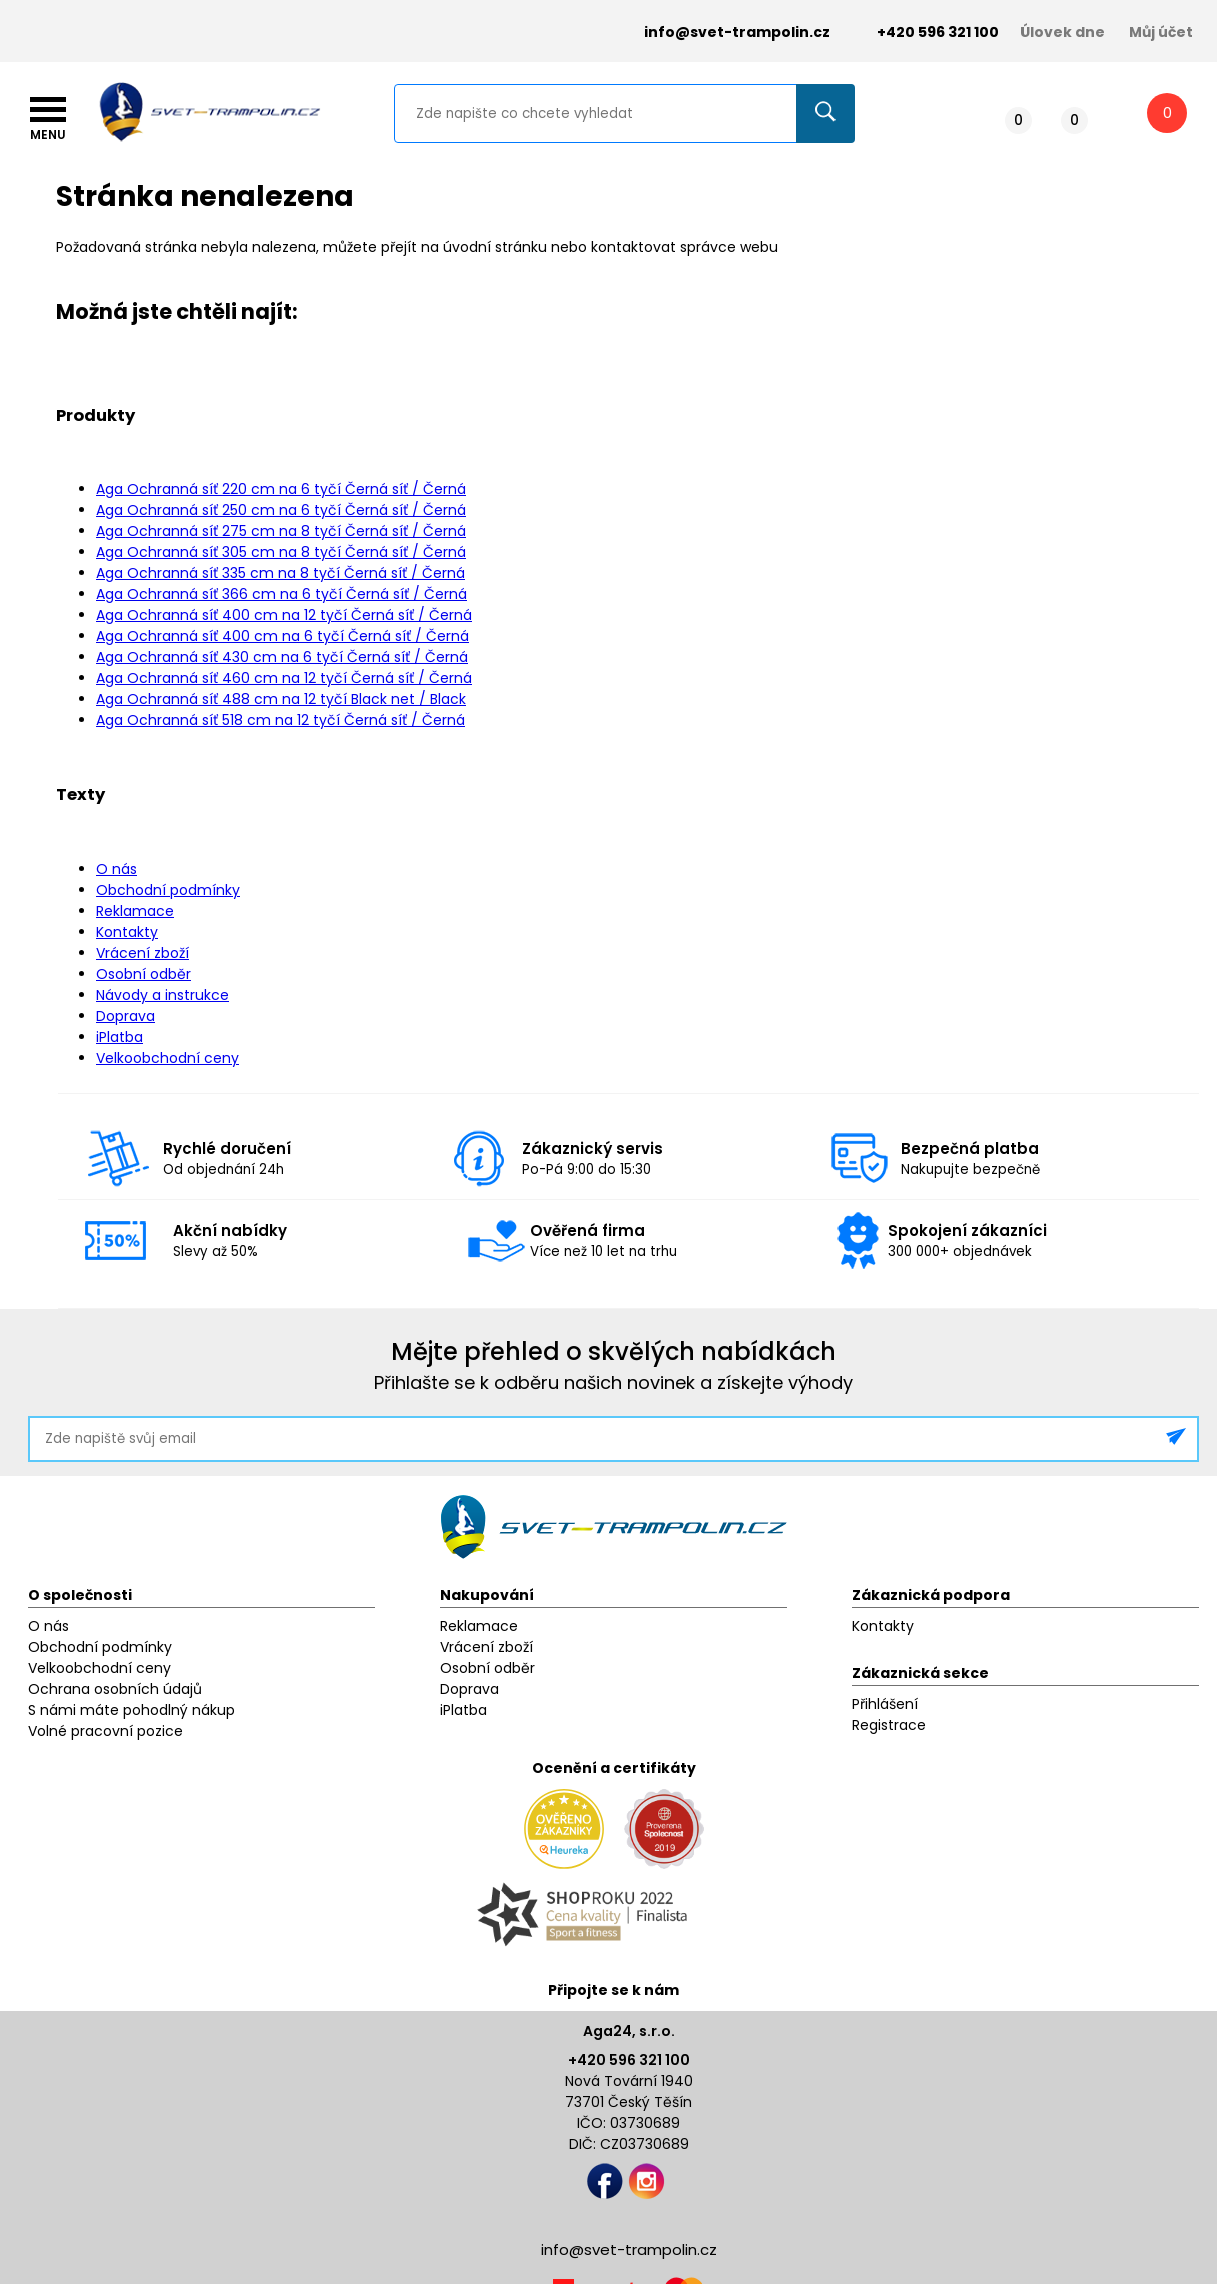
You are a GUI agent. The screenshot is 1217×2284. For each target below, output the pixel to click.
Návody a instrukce (162, 995)
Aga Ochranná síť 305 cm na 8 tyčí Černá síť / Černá (281, 552)
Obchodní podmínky (168, 890)
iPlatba (119, 1037)
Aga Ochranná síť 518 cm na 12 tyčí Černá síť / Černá (280, 720)
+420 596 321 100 (629, 2060)
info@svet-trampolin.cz (722, 32)
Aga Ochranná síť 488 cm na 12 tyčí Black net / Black (281, 699)
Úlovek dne (1062, 32)
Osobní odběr (143, 974)
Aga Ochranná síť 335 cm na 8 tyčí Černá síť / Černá (280, 573)
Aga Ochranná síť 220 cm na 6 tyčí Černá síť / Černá (281, 489)
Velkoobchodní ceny (167, 1058)
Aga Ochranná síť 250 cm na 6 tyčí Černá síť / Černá (281, 510)
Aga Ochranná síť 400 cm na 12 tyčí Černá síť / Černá (284, 615)
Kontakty (127, 932)
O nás (116, 869)
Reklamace (135, 911)
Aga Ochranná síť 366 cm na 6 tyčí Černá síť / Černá (281, 594)
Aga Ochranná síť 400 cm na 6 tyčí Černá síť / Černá (282, 636)
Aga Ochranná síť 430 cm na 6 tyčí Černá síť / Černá (282, 657)
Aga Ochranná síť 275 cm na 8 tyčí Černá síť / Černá (281, 531)
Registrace (889, 1725)
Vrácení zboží (142, 953)
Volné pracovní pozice (105, 1731)
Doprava (125, 1016)
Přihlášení (885, 1704)
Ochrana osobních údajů (115, 1689)
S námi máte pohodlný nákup (131, 1710)
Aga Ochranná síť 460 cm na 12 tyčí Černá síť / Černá (284, 678)
